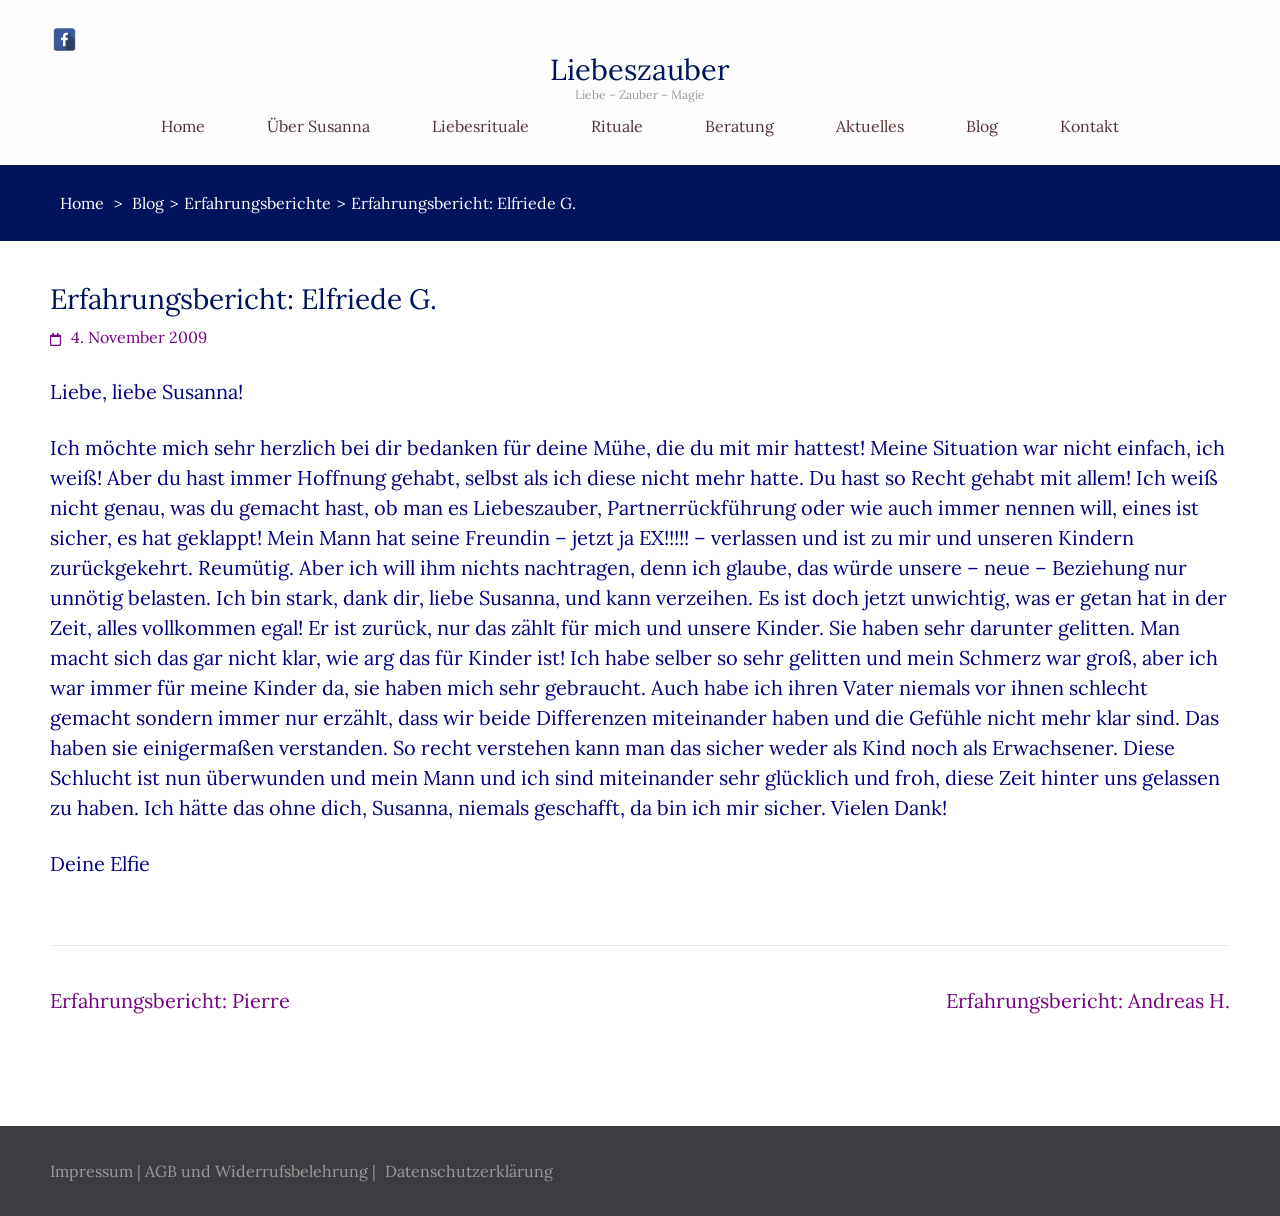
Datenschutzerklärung (469, 1171)
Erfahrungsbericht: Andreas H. (1088, 1000)
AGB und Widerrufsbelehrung (256, 1171)
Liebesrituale (480, 126)
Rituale (617, 126)
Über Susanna (318, 126)
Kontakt (1089, 126)
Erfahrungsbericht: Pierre (170, 1000)
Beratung (739, 126)
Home (183, 126)
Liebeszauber (640, 69)
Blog (982, 126)
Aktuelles (870, 126)
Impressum (91, 1171)
